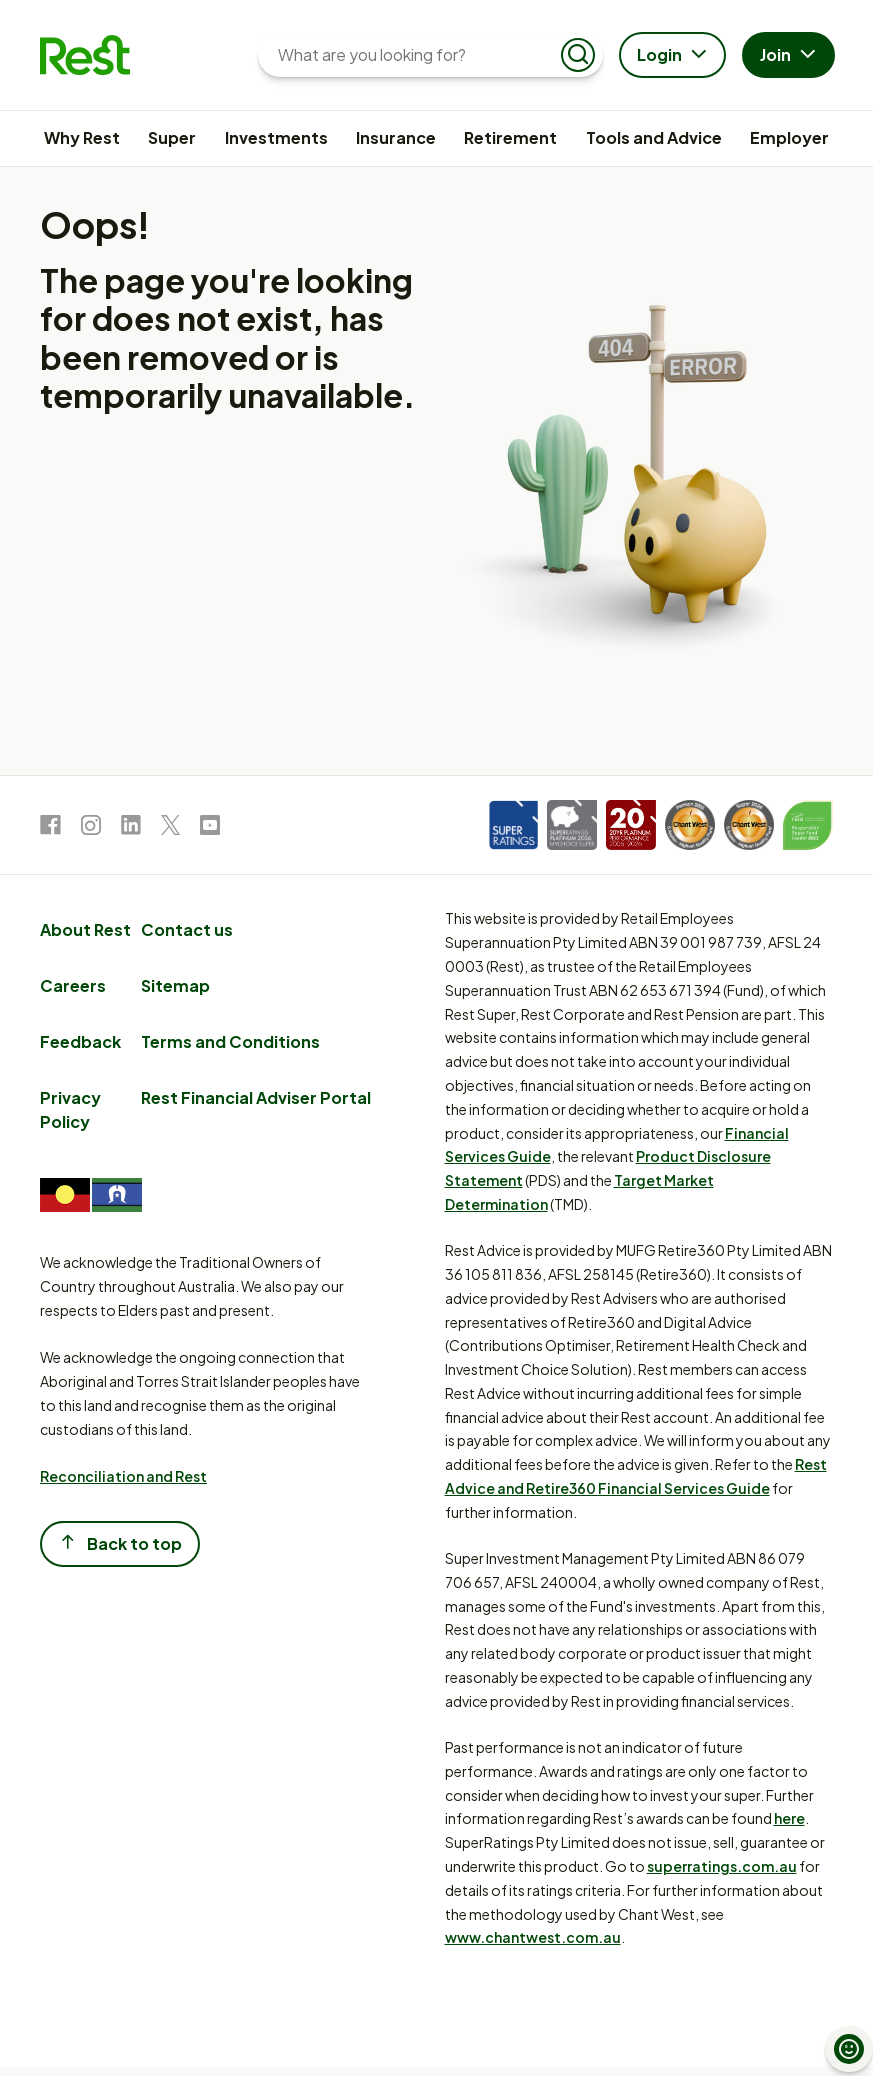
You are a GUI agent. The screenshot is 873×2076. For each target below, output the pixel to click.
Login (674, 56)
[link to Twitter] (170, 828)
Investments (276, 137)
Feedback (80, 1041)
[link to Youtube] (210, 828)
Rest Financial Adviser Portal (256, 1097)
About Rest (85, 929)
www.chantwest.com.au (533, 1937)
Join (790, 56)
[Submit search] (578, 55)
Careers (73, 985)
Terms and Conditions (230, 1041)
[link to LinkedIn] (131, 828)
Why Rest (82, 137)
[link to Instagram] (91, 828)
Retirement (510, 137)
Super (172, 137)
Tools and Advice (654, 137)
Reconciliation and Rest (123, 1476)
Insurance (396, 137)
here (789, 1818)
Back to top (120, 1542)
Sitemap (175, 985)
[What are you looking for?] (414, 55)
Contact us (187, 929)
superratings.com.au (722, 1866)
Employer (789, 137)
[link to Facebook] (50, 828)
